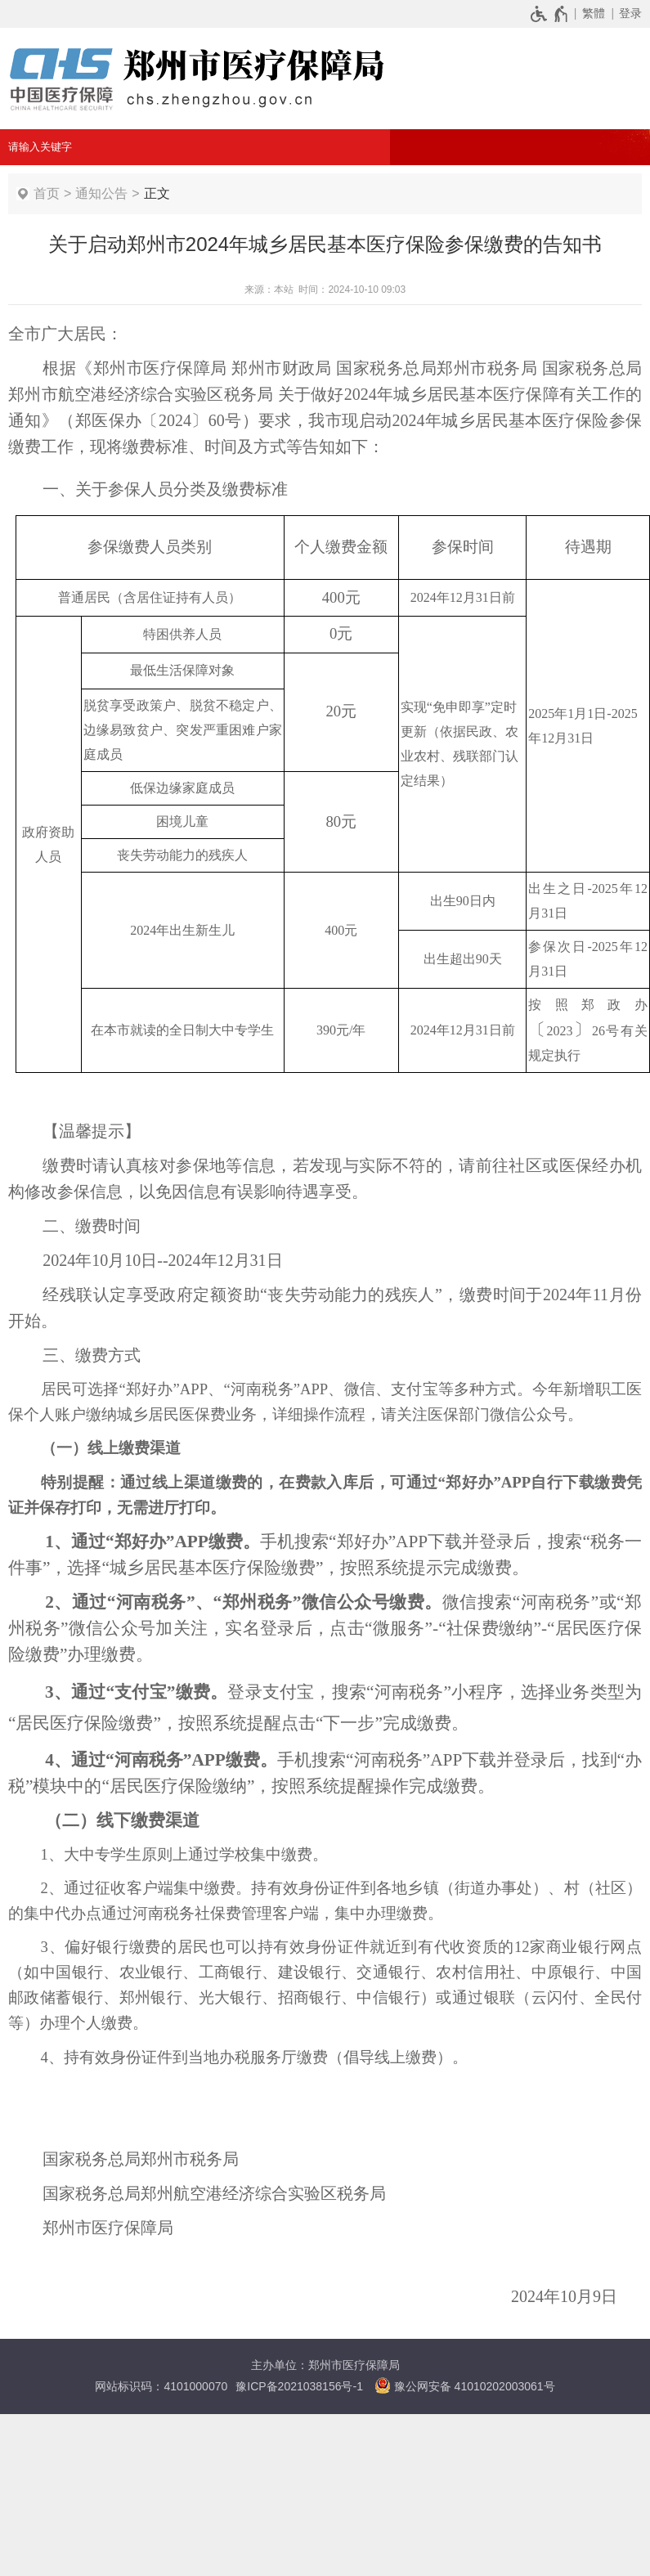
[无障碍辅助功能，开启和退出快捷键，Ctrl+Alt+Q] (550, 13)
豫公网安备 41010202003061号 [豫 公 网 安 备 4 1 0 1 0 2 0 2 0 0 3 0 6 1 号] (464, 2385)
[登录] (627, 13)
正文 (157, 193)
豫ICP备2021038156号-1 (299, 2386)
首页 (47, 193)
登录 (630, 13)
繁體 (593, 13)
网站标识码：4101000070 (161, 2386)
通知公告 (101, 193)
